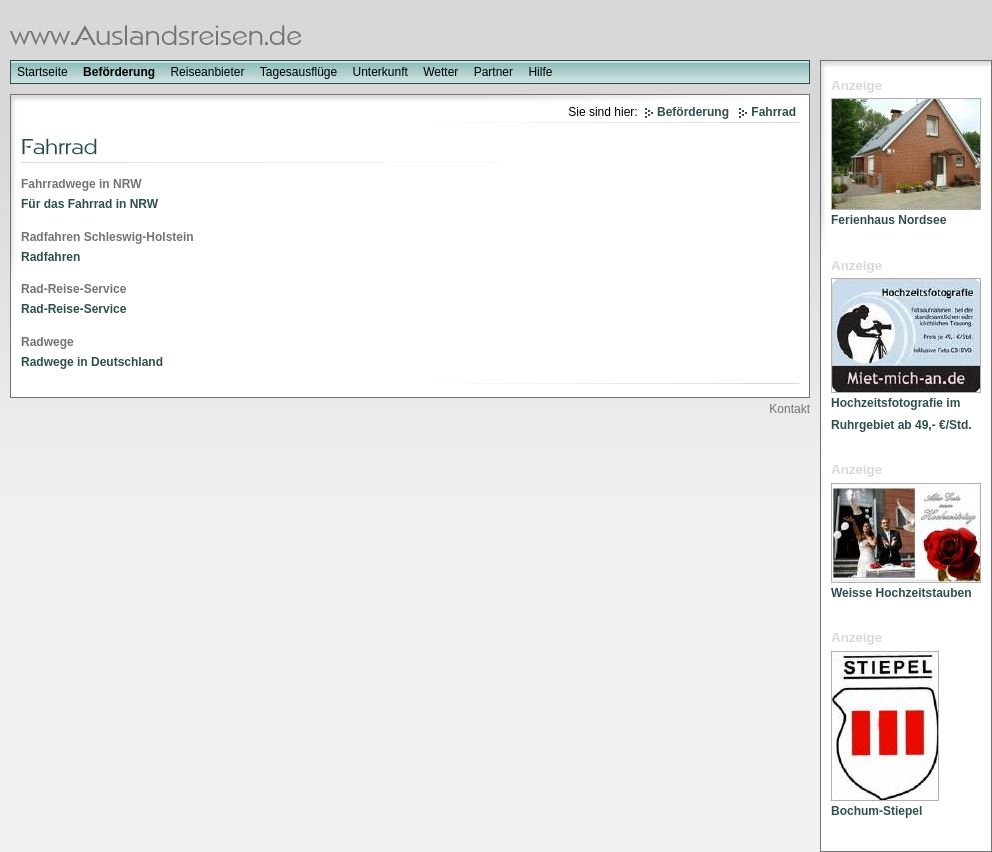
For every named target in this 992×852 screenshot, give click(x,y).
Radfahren (50, 257)
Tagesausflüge (298, 72)
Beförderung (119, 72)
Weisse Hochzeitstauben (901, 593)
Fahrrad (773, 112)
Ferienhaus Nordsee (888, 220)
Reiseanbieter (207, 72)
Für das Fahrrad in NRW (89, 204)
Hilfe (540, 72)
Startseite (42, 72)
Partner (493, 72)
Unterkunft (380, 72)
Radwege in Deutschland (92, 362)
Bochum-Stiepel (876, 811)
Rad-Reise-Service (73, 309)
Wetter (440, 72)
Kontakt (789, 409)
